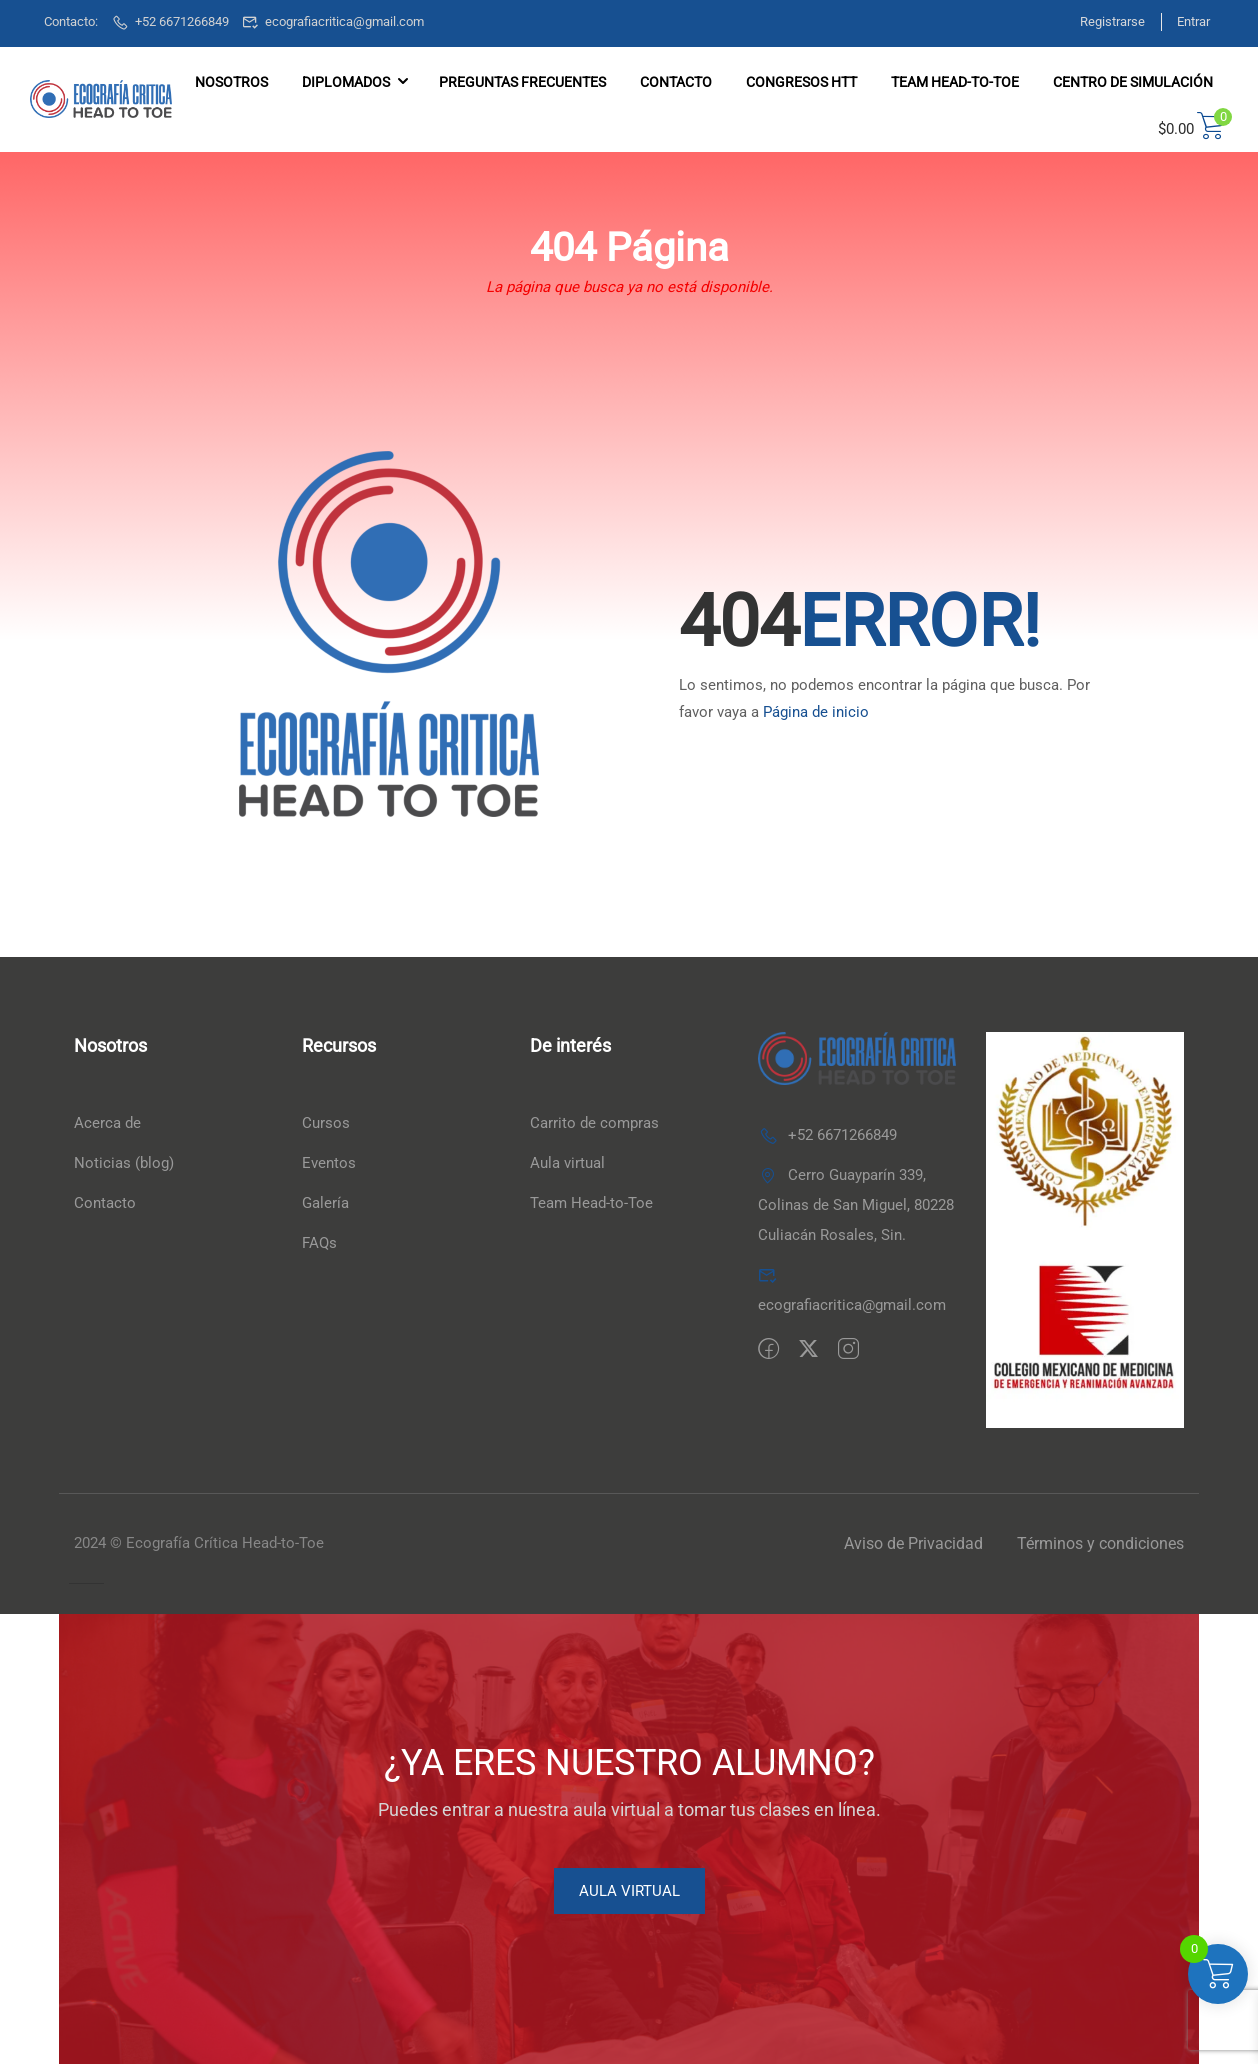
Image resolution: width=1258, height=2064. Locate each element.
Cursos (326, 1124)
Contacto (676, 82)
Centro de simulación (1133, 82)
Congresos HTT (801, 82)
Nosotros (231, 82)
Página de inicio (816, 712)
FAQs (319, 1244)
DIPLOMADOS (346, 82)
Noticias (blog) (124, 1164)
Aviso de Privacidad (913, 1543)
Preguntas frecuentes (522, 82)
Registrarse (1103, 21)
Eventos (329, 1164)
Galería (325, 1204)
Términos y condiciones (1100, 1543)
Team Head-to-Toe (591, 1204)
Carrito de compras (594, 1124)
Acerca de (107, 1124)
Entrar (1193, 21)
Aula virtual (567, 1164)
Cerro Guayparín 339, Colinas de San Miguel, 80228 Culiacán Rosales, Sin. (856, 1205)
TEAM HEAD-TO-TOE (955, 82)
